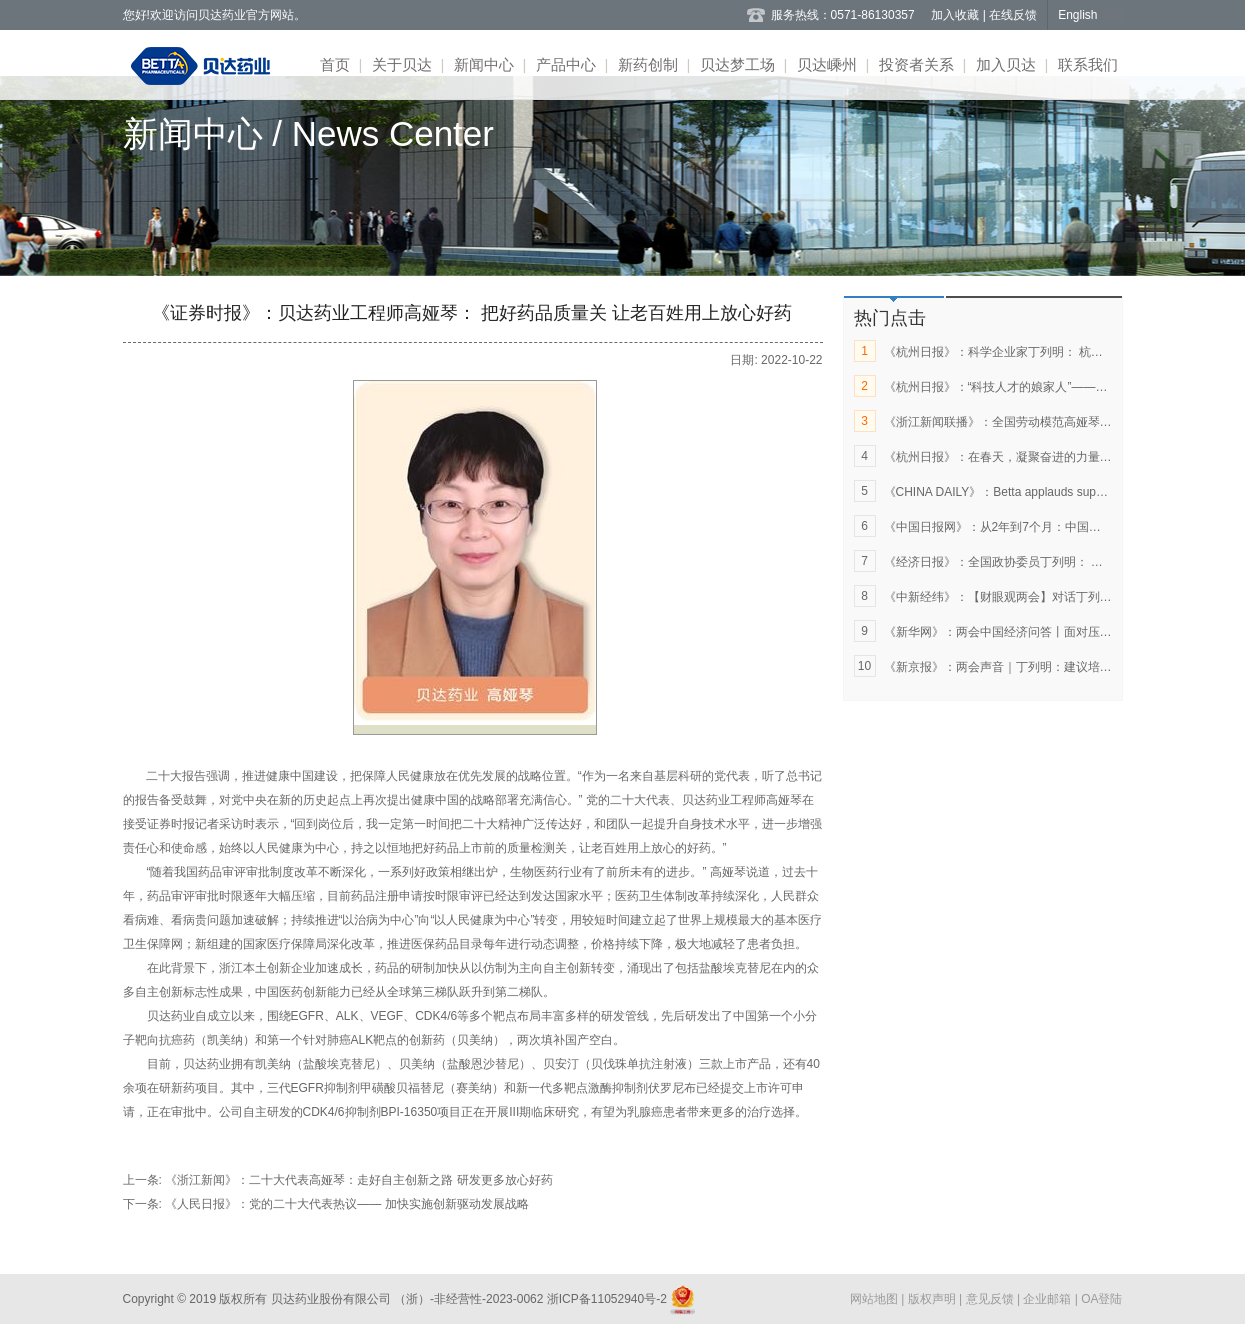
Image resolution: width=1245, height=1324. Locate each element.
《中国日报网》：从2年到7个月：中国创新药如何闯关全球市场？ (1058, 527)
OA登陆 (1101, 1299)
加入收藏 (956, 15)
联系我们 (1088, 64)
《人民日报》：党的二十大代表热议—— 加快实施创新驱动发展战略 (346, 1204)
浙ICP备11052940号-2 (606, 1299)
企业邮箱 (1048, 1299)
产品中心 (566, 64)
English (1077, 15)
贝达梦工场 (737, 64)
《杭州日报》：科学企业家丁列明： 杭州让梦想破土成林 (1035, 352)
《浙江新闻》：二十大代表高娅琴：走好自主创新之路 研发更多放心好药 (358, 1180)
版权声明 (933, 1299)
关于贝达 (402, 64)
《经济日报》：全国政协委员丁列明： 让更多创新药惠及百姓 (1047, 562)
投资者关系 (916, 64)
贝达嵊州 (827, 64)
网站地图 (875, 1299)
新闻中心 (484, 64)
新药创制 (648, 64)
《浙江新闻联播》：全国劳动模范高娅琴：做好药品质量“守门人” (1056, 422)
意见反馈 (991, 1299)
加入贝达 (1006, 64)
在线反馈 (1013, 15)
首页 (335, 64)
